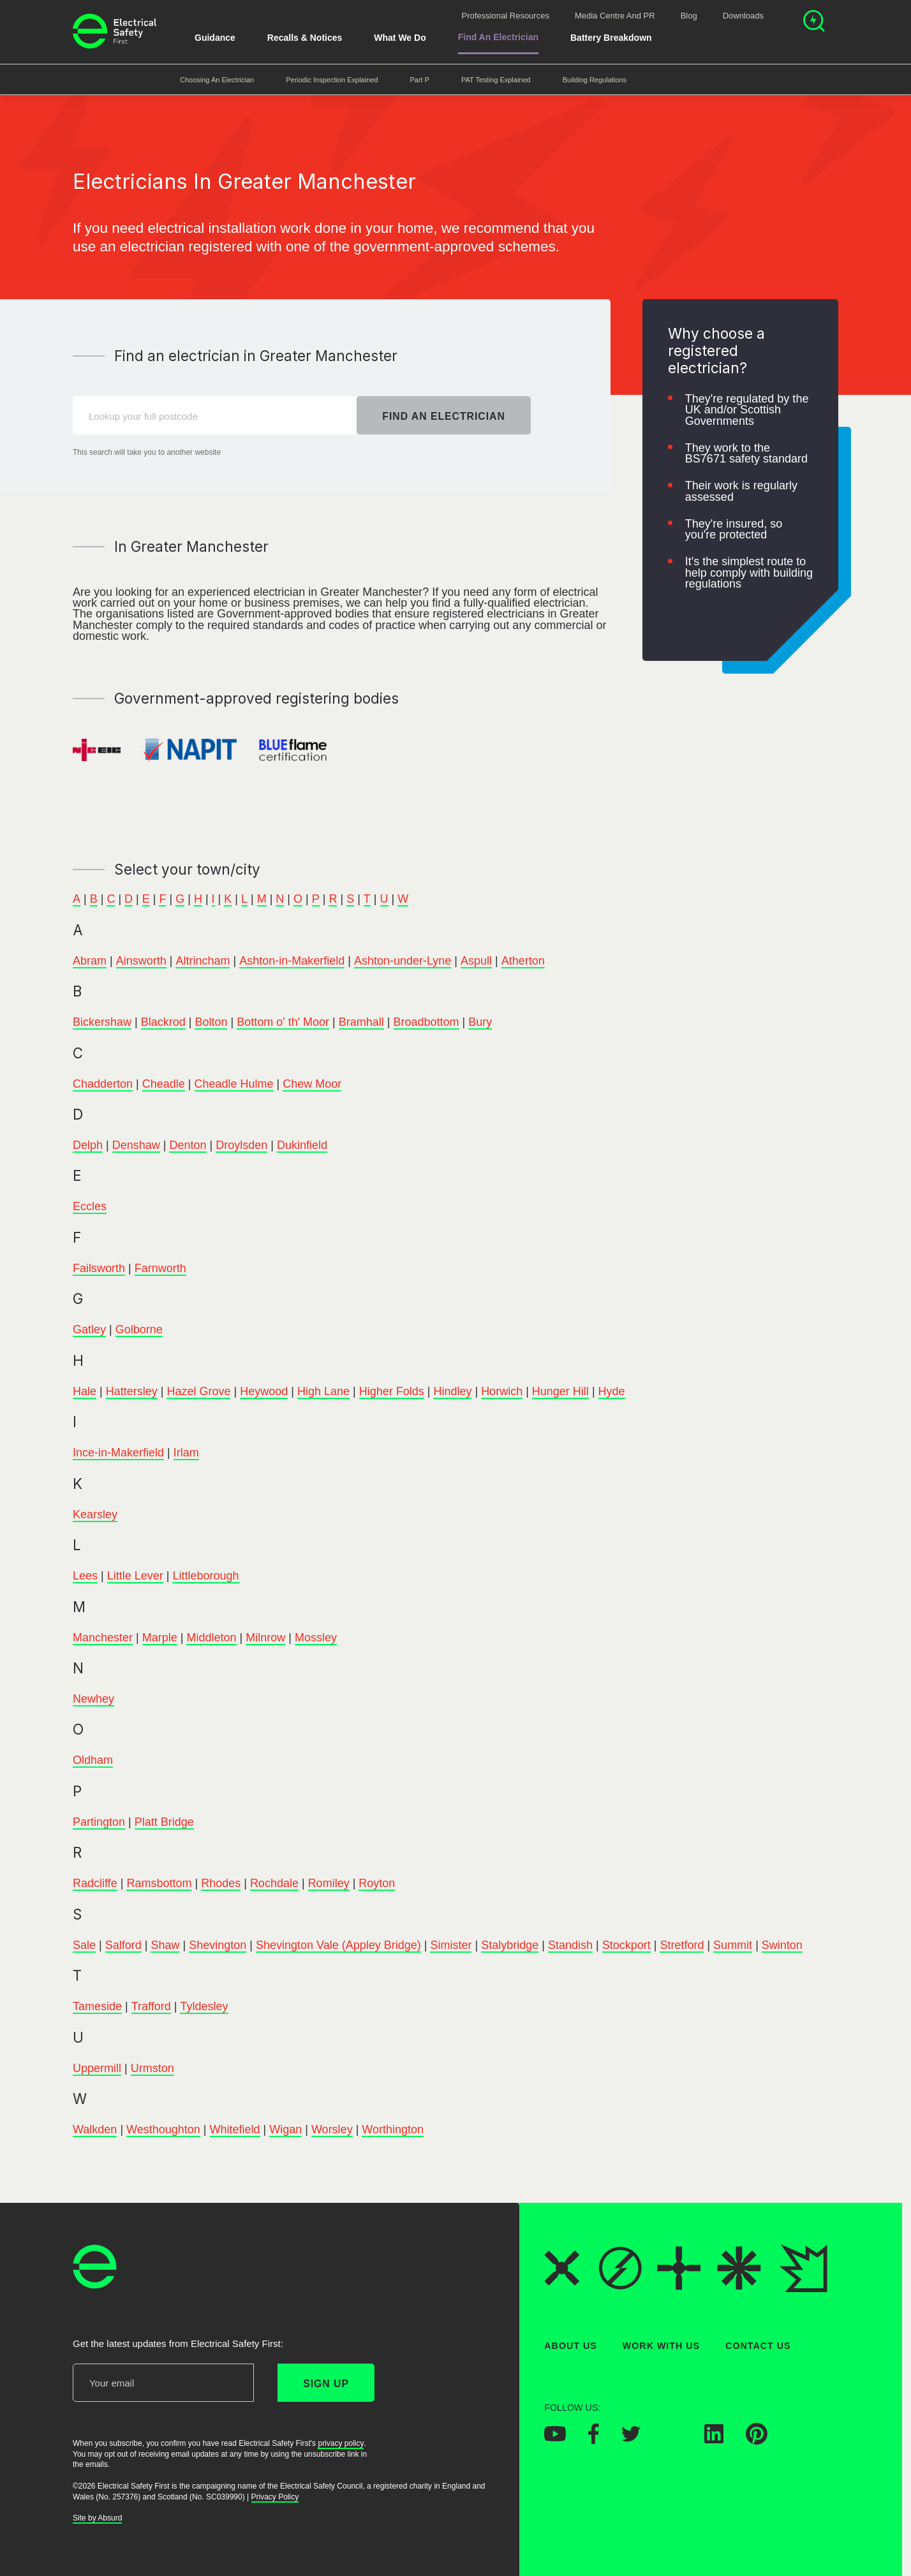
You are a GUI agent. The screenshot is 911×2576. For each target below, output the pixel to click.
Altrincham (202, 960)
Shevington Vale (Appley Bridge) (338, 1945)
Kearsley (95, 1514)
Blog (689, 15)
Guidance (215, 38)
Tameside (97, 2006)
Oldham (93, 1760)
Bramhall (361, 1022)
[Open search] (814, 22)
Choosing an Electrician (217, 80)
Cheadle (163, 1083)
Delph (88, 1145)
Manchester (103, 1637)
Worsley (332, 2129)
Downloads (743, 15)
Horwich (501, 1391)
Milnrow (265, 1637)
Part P (420, 80)
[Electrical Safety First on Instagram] (672, 2439)
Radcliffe (95, 1883)
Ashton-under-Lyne (402, 960)
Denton (187, 1145)
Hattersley (132, 1391)
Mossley (316, 1637)
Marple (159, 1637)
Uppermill (97, 2068)
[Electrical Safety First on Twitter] (631, 2438)
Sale (84, 1945)
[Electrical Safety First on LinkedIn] (713, 2439)
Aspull (476, 960)
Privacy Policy (275, 2496)
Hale (84, 1391)
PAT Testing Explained (496, 80)
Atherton (523, 960)
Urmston (152, 2068)
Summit (732, 1945)
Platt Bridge (164, 1822)
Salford (123, 1945)
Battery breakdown (611, 38)
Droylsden (241, 1145)
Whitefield (235, 2129)
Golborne (139, 1330)
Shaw (165, 1945)
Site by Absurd (97, 2517)
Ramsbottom (158, 1883)
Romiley (329, 1883)
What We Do (400, 38)
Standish (570, 1945)
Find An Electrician (498, 37)
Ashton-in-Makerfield (291, 960)
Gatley (89, 1330)
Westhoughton (163, 2129)
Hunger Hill (560, 1391)
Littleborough (205, 1575)
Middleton (211, 1637)
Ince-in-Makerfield (118, 1452)
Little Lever (135, 1575)
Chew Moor (312, 1083)
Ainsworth (141, 960)
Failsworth (99, 1268)
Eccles (90, 1207)
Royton (377, 1883)
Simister (450, 1945)
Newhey (93, 1698)
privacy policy (341, 2443)
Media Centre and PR (615, 15)
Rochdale (274, 1883)
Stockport (626, 1945)
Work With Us (661, 2346)
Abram (90, 960)
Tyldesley (204, 2006)
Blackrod (163, 1022)
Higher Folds (391, 1391)
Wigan (285, 2129)
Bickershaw (102, 1022)
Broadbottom (426, 1022)
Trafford (151, 2006)
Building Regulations (594, 80)
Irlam (186, 1452)
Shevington (217, 1945)
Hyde (611, 1391)
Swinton (782, 1945)
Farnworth (160, 1268)
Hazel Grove (198, 1391)
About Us (570, 2346)
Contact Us (757, 2346)
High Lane (323, 1391)
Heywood (264, 1391)
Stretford (682, 1945)
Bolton (211, 1022)
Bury (480, 1022)
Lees (85, 1575)
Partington (99, 1822)
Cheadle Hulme (234, 1083)
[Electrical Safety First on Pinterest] (756, 2440)
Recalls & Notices (305, 38)
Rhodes (221, 1883)
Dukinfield (302, 1145)
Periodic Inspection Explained (332, 80)
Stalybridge (509, 1945)
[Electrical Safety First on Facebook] (593, 2440)
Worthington (393, 2129)
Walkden (95, 2129)
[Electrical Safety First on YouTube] (555, 2437)
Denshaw (136, 1145)
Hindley (452, 1391)
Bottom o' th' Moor (283, 1022)
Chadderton (103, 1083)
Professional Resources (505, 15)
